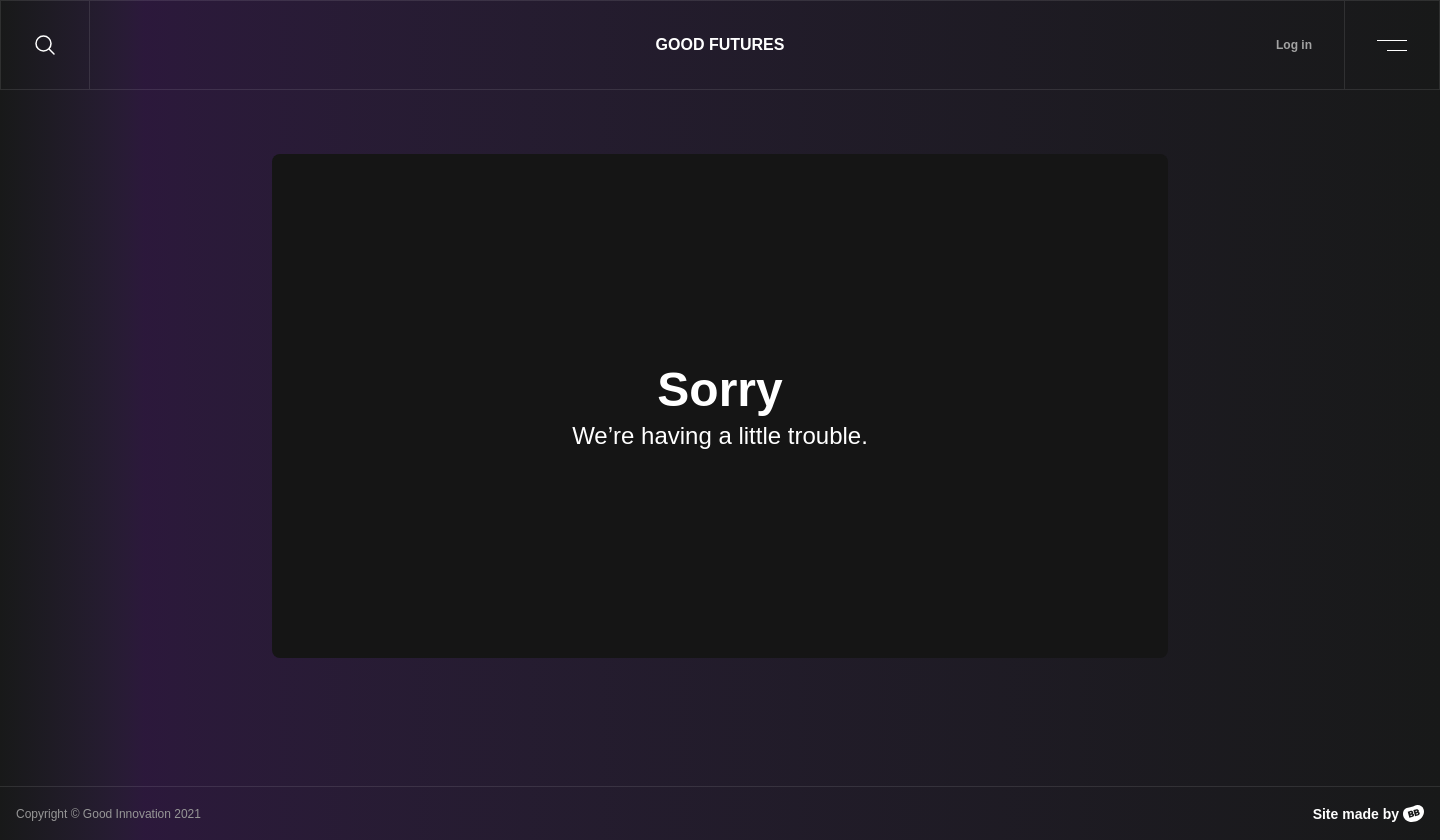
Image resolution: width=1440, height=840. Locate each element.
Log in (1294, 45)
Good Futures (720, 44)
